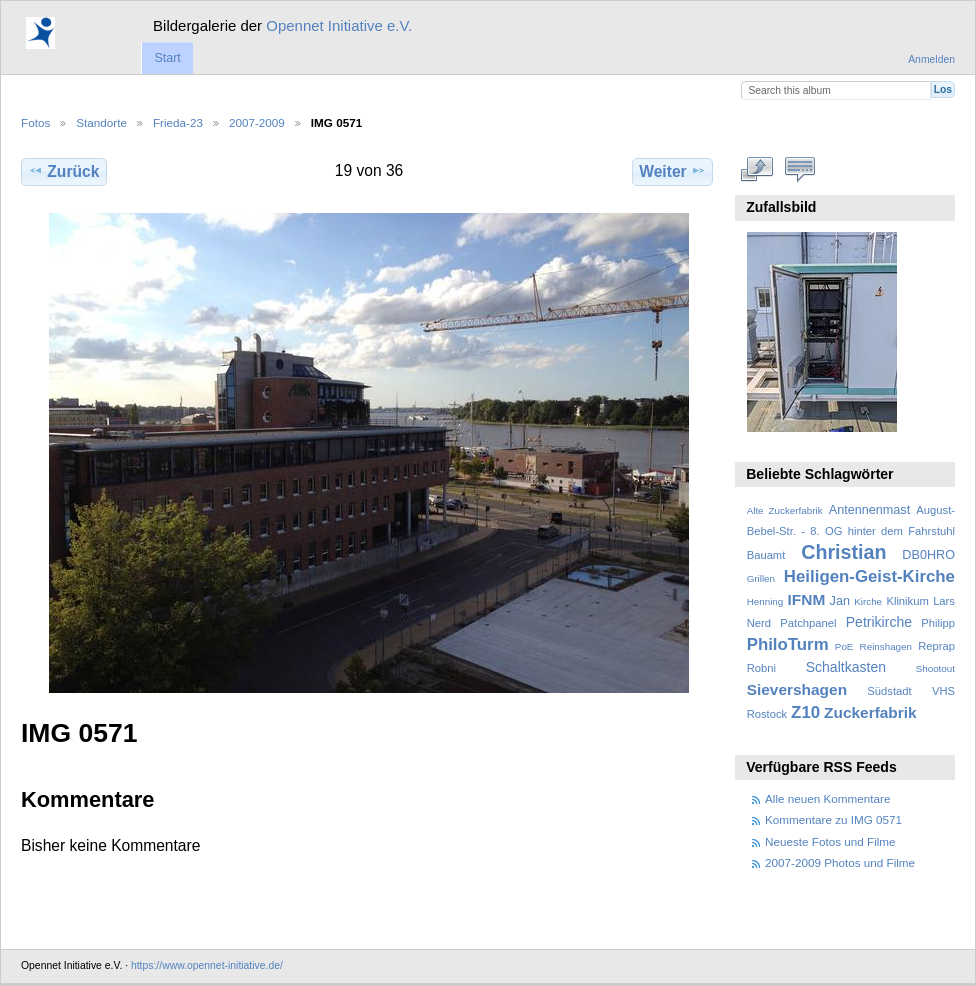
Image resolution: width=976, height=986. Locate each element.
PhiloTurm (788, 644)
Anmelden (931, 59)
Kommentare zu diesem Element (800, 169)
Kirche (868, 601)
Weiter (672, 171)
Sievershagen (797, 689)
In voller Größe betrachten (757, 169)
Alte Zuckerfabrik (785, 510)
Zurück (63, 171)
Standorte (101, 122)
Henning (765, 601)
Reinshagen (886, 646)
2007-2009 (257, 122)
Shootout (935, 668)
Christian (843, 552)
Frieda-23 (178, 122)
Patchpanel (808, 623)
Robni (761, 668)
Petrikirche (879, 622)
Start (167, 58)
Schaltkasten (846, 667)
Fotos (35, 122)
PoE (844, 646)
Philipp (938, 623)
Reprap (936, 646)
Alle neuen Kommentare (827, 798)
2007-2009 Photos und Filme (840, 862)
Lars (944, 601)
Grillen (761, 578)
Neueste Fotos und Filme (830, 841)
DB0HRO (928, 555)
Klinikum (907, 601)
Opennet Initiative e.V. (339, 25)
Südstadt (889, 691)
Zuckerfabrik (870, 712)
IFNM (807, 599)
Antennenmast (869, 510)
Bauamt (766, 555)
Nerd (759, 623)
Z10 (805, 712)
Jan (840, 601)
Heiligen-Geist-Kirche (869, 576)
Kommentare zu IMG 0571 (833, 819)
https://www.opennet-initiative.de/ (207, 965)
